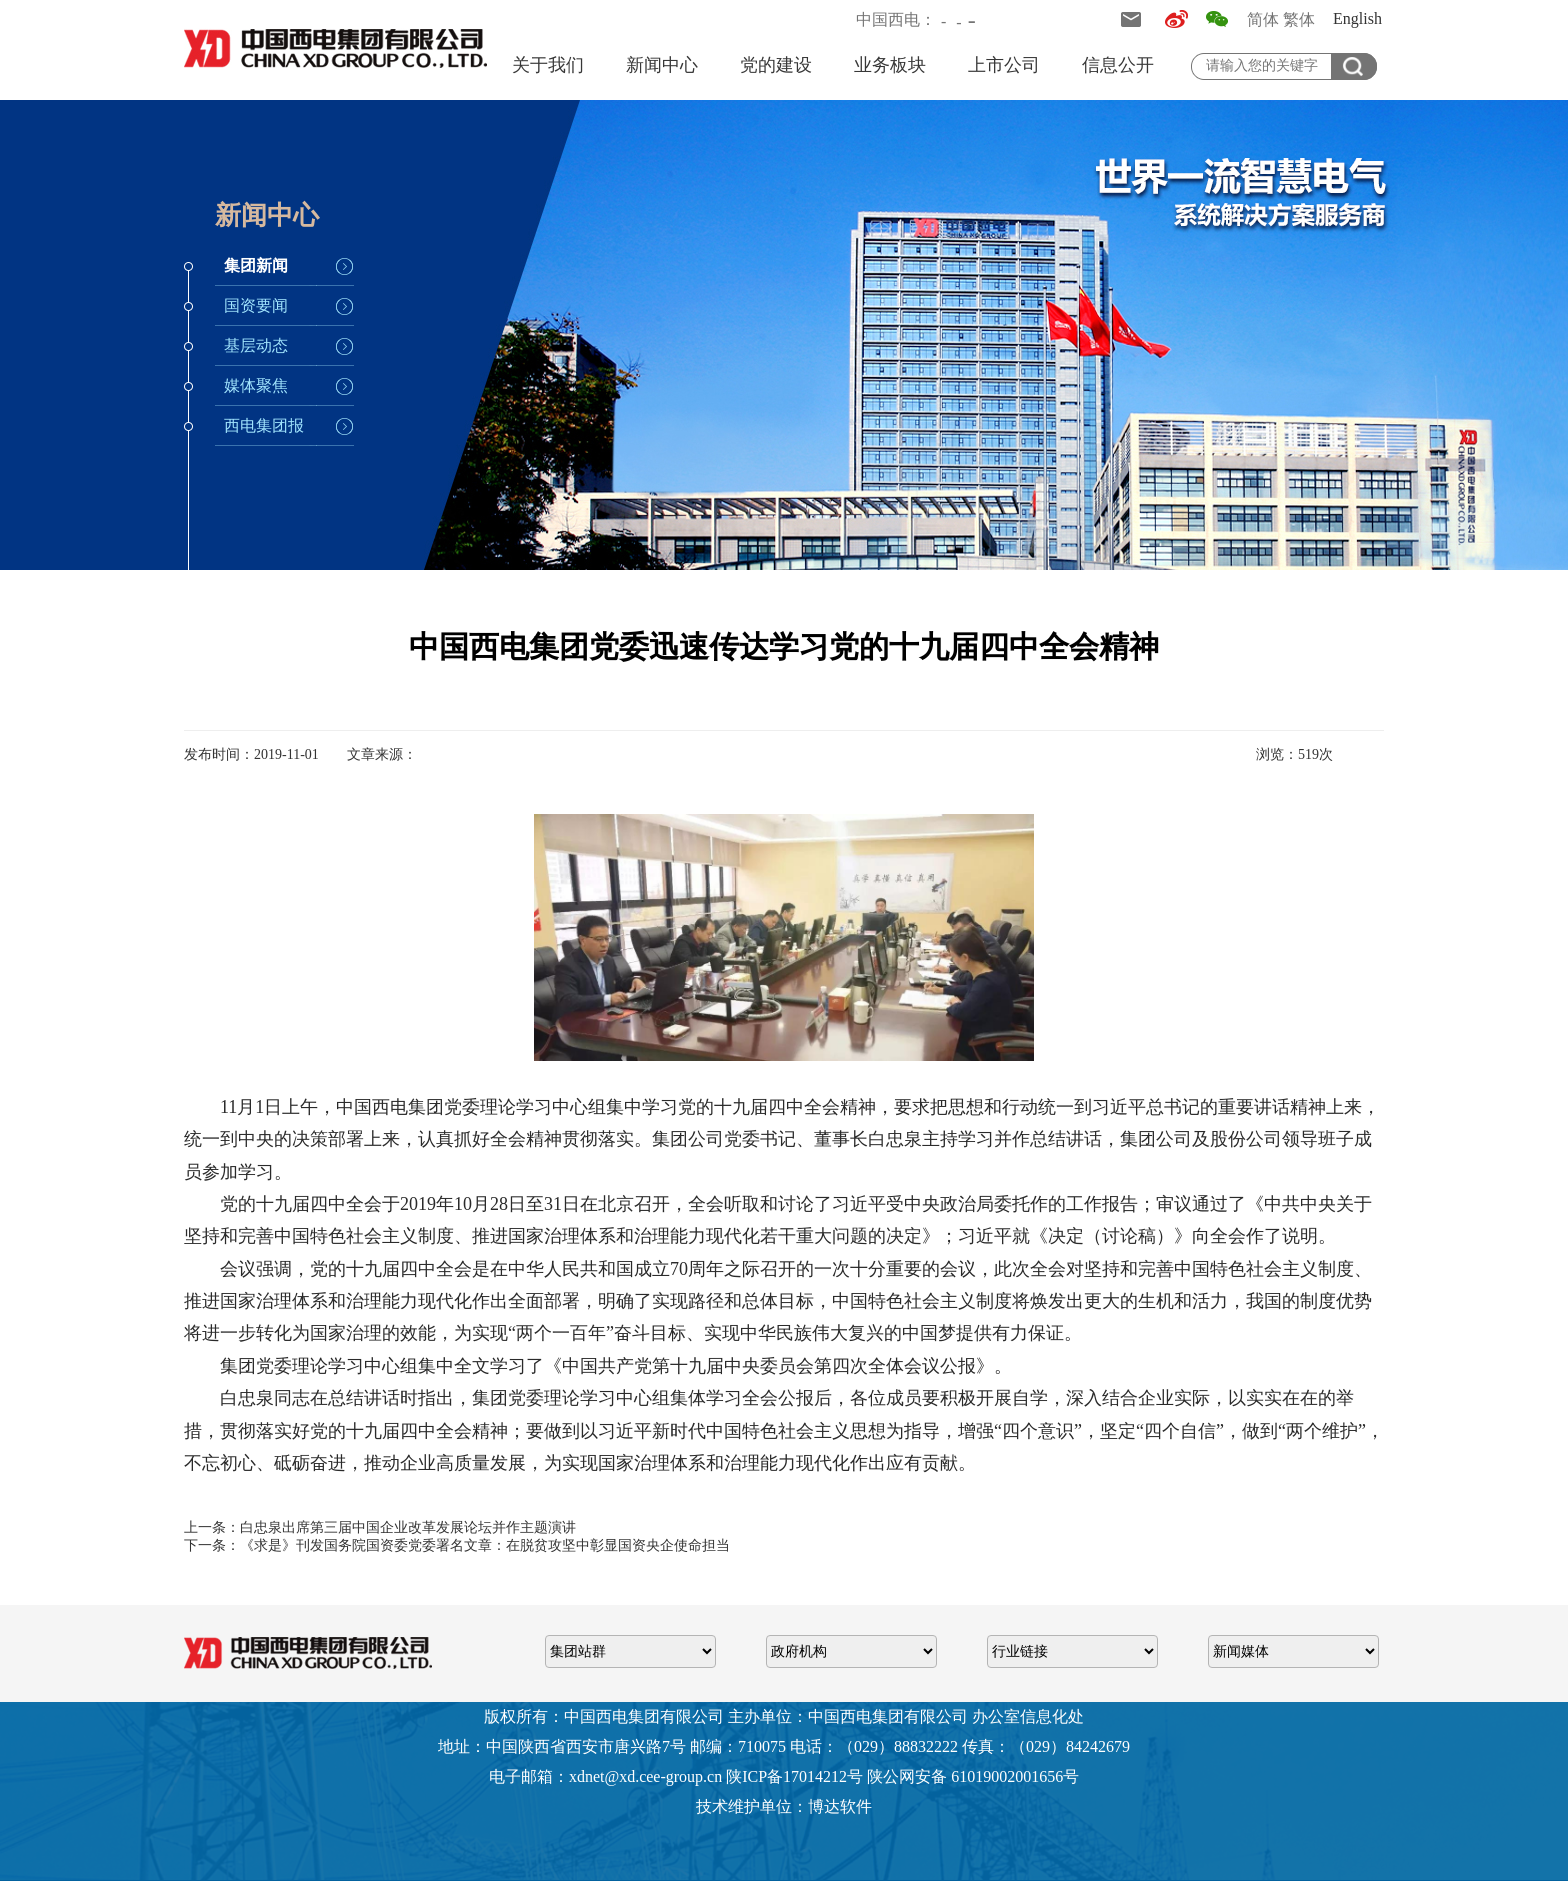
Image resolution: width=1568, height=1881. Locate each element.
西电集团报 (264, 425)
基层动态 (256, 345)
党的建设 (776, 65)
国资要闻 (256, 305)
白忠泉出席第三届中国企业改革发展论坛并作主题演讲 (408, 1527)
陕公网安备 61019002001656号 (973, 1776)
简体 (1263, 19)
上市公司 (1004, 65)
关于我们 (548, 65)
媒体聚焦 (256, 385)
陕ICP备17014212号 (794, 1776)
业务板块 (890, 65)
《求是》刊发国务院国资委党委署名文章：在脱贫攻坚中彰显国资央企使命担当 (485, 1545)
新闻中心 (662, 65)
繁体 (1299, 19)
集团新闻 (256, 265)
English (1357, 18)
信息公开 (1118, 65)
